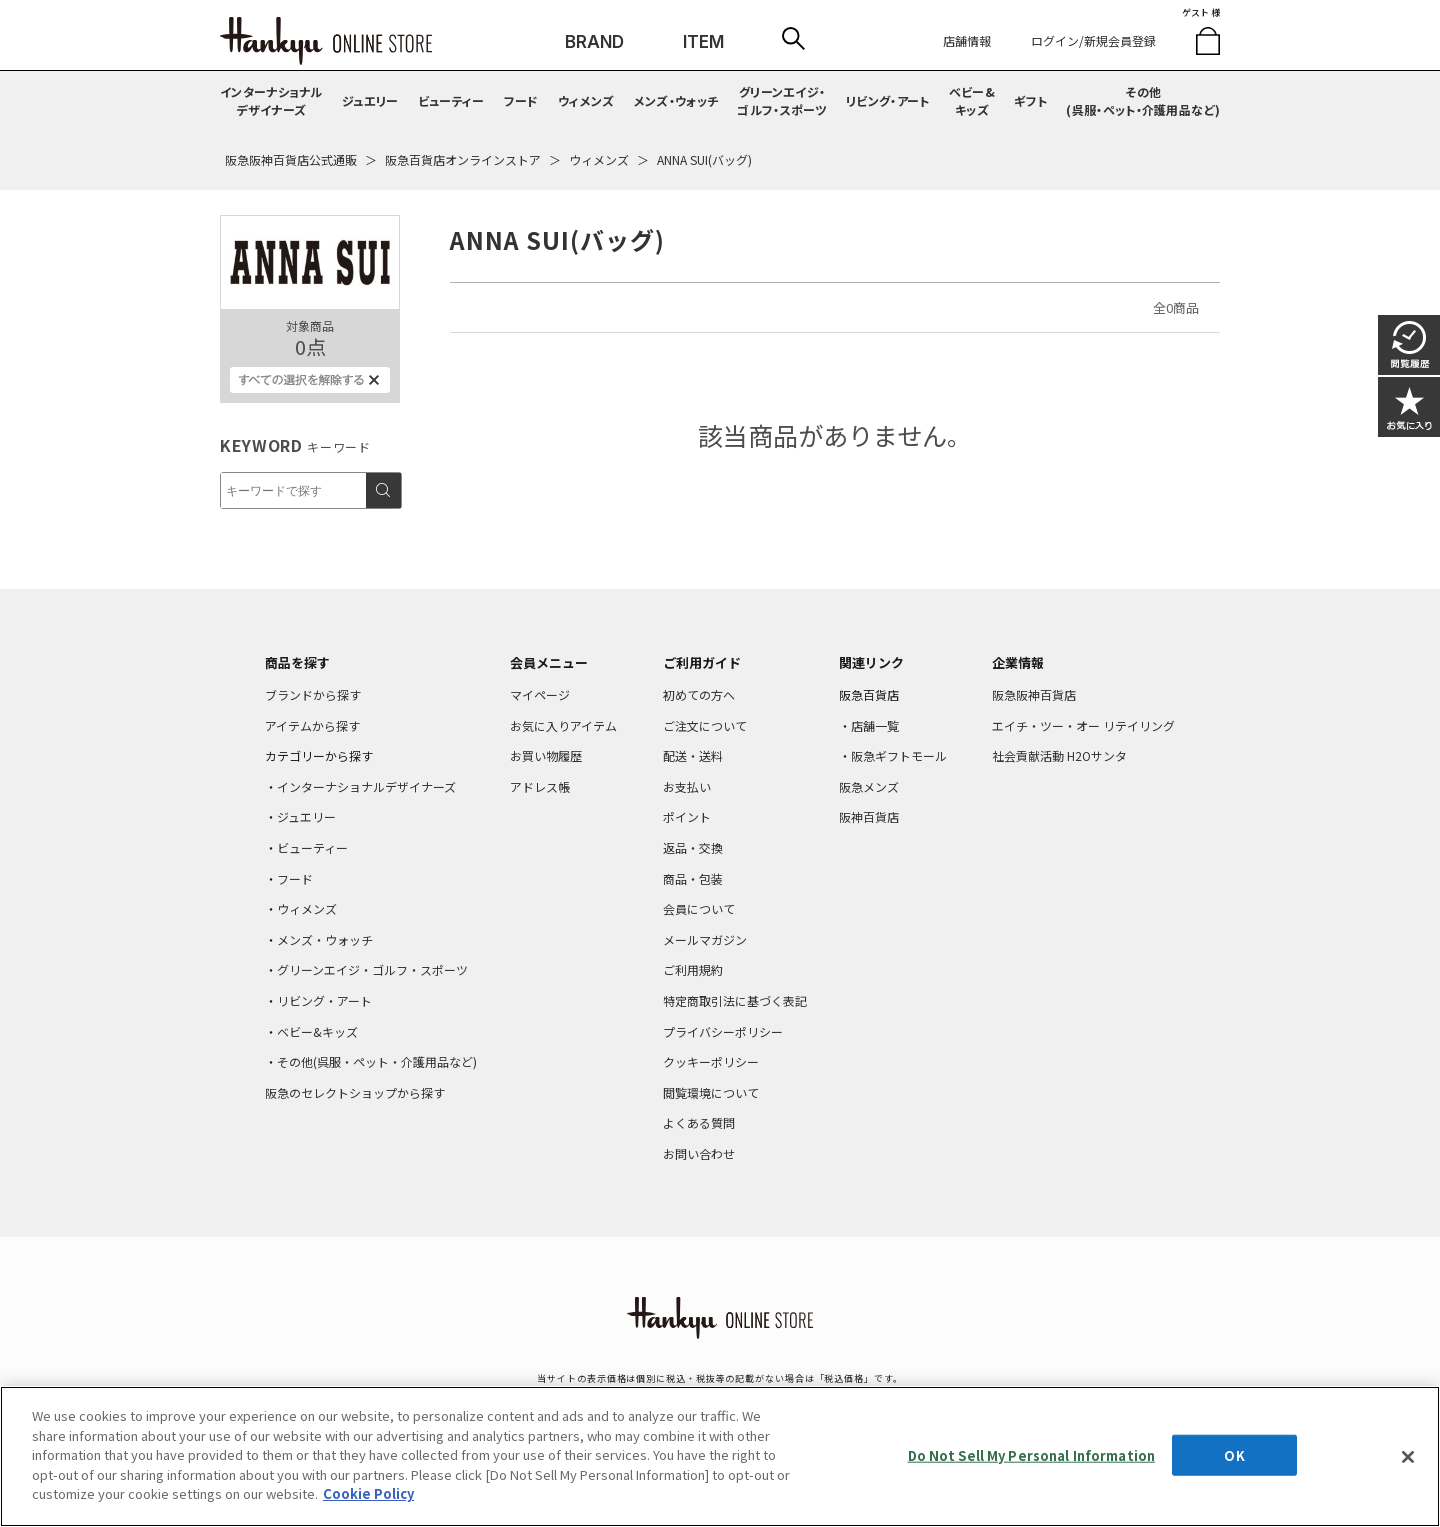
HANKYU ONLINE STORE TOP (326, 41)
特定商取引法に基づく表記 (735, 1000)
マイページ (540, 694)
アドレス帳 (540, 786)
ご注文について (705, 725)
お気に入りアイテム (563, 725)
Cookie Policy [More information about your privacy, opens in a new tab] (368, 1493)
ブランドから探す (313, 694)
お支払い (687, 786)
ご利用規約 (693, 969)
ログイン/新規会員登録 (1093, 40)
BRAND (594, 42)
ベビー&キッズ (972, 100)
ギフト (1030, 100)
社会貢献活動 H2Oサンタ (1059, 755)
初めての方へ (699, 694)
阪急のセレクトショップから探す (355, 1092)
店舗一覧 (875, 725)
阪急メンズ (869, 786)
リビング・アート (887, 100)
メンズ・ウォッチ (676, 100)
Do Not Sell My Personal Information (1032, 1454)
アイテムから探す (312, 725)
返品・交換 (693, 847)
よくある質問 (699, 1122)
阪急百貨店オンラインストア (463, 159)
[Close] (1408, 1457)
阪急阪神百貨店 (1034, 694)
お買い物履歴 (546, 755)
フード (521, 100)
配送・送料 (693, 755)
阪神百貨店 (869, 816)
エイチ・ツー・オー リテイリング (1083, 725)
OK (1234, 1454)
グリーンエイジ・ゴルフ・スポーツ (781, 100)
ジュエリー (370, 100)
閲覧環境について (711, 1092)
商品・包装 (693, 878)
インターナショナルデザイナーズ (271, 100)
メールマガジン (705, 939)
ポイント (687, 816)
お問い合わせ (699, 1153)
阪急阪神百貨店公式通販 (291, 159)
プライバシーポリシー (723, 1031)
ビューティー (451, 100)
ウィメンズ (586, 100)
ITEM (703, 42)
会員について (699, 908)
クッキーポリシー (711, 1061)
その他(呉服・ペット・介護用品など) (1143, 100)
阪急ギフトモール (899, 755)
